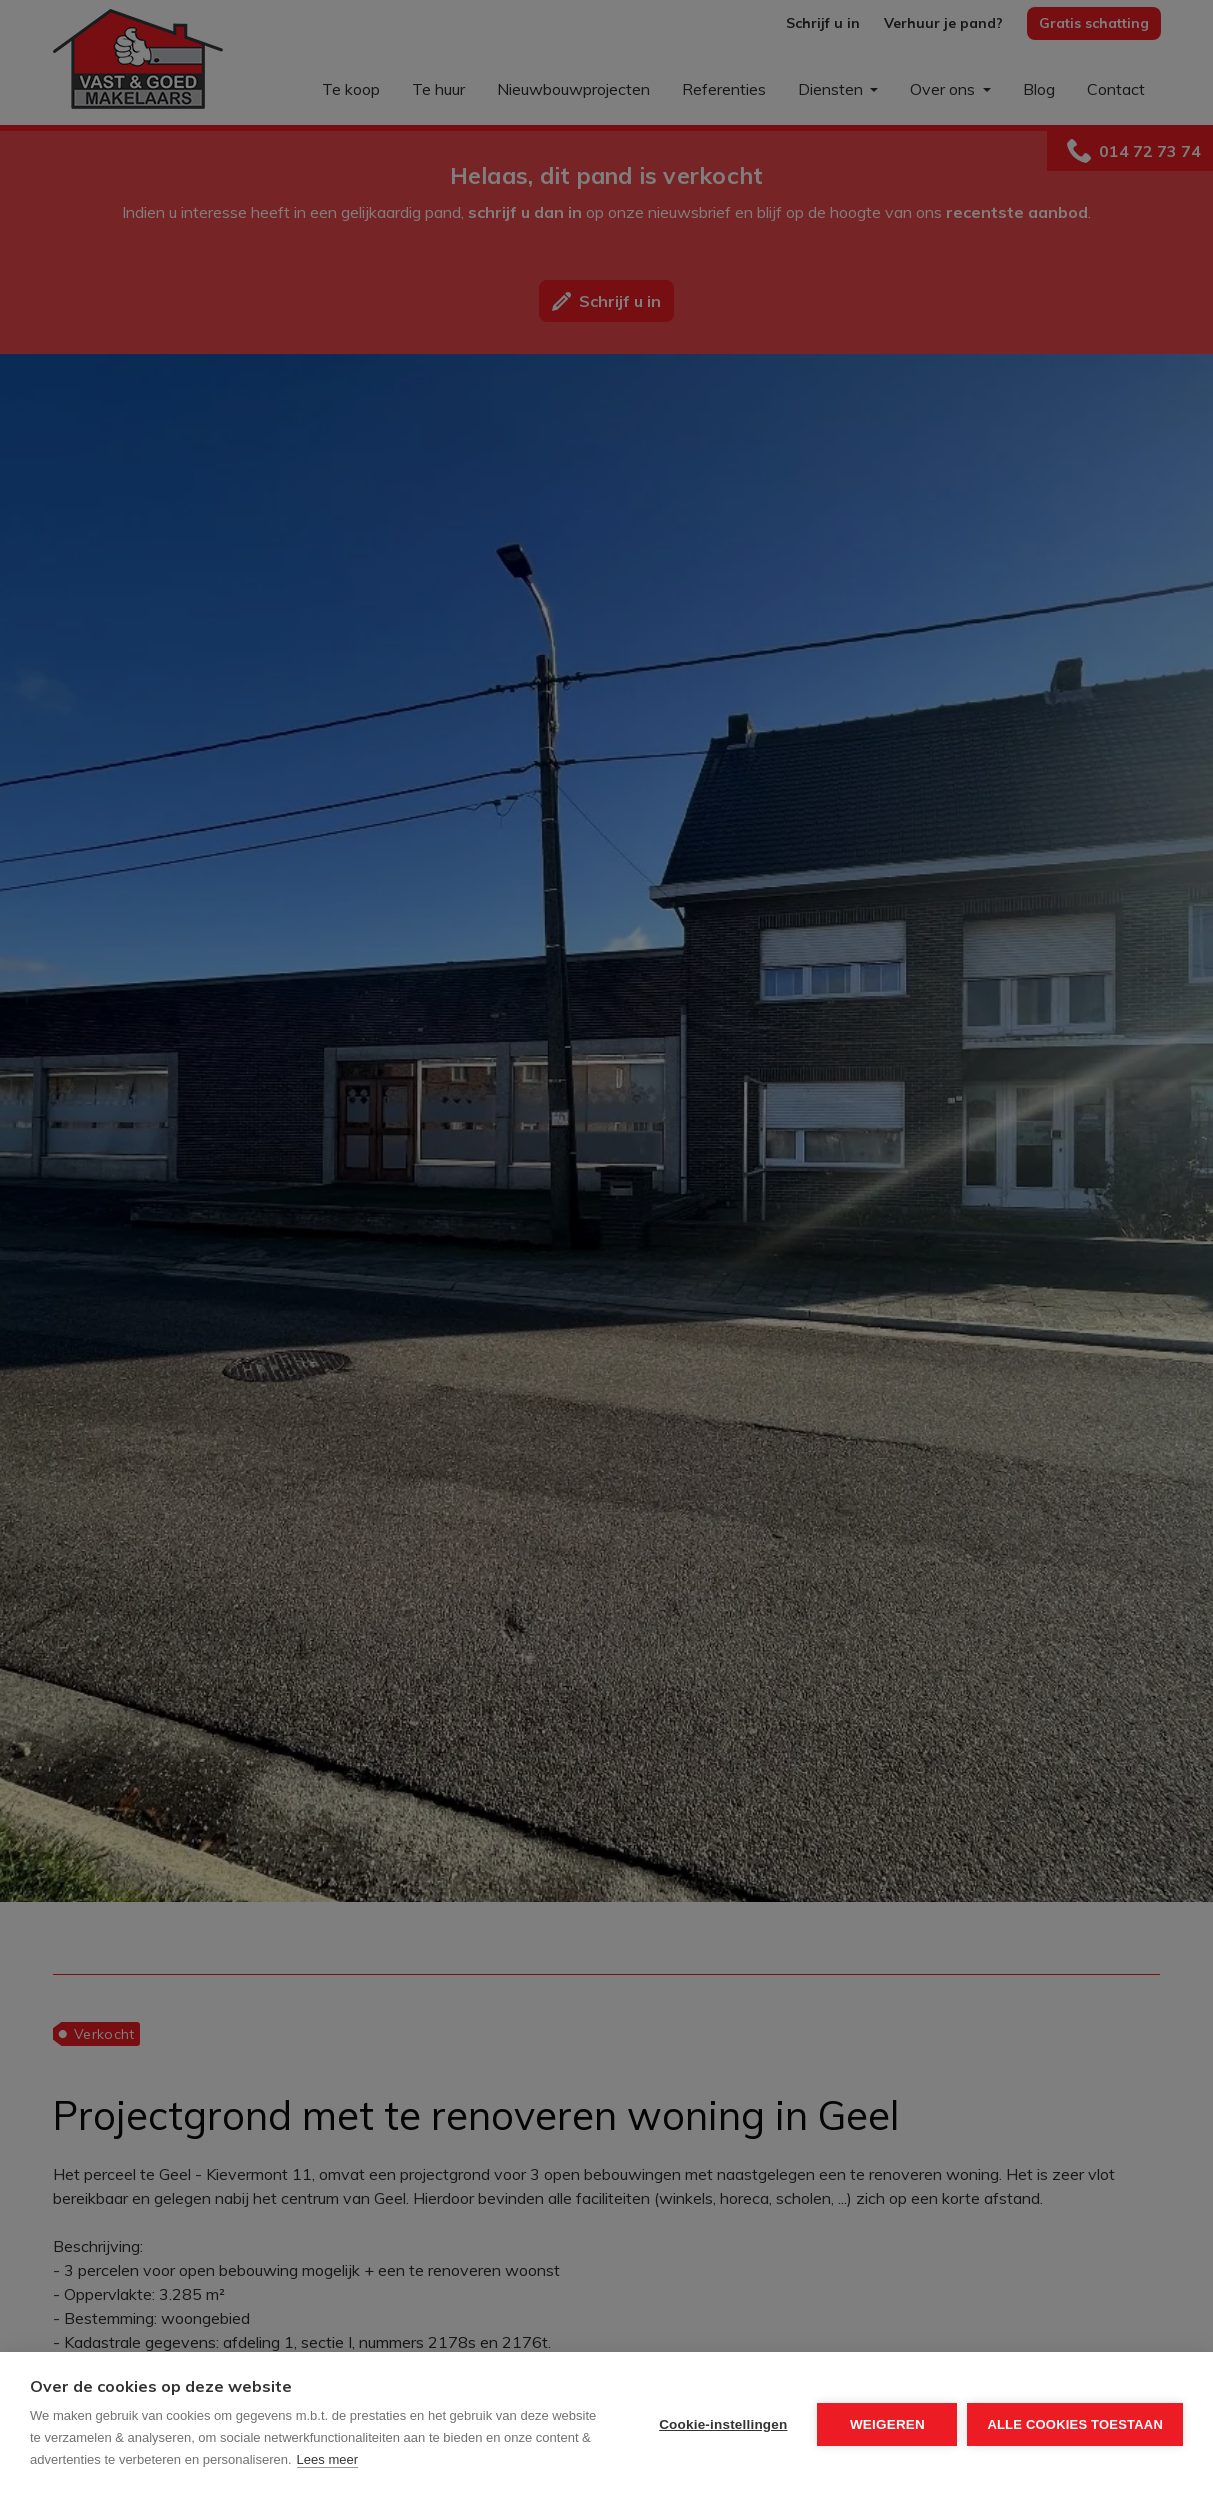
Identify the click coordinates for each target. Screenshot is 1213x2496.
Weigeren (887, 2424)
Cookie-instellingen (723, 2424)
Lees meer (327, 2459)
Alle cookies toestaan (1075, 2424)
